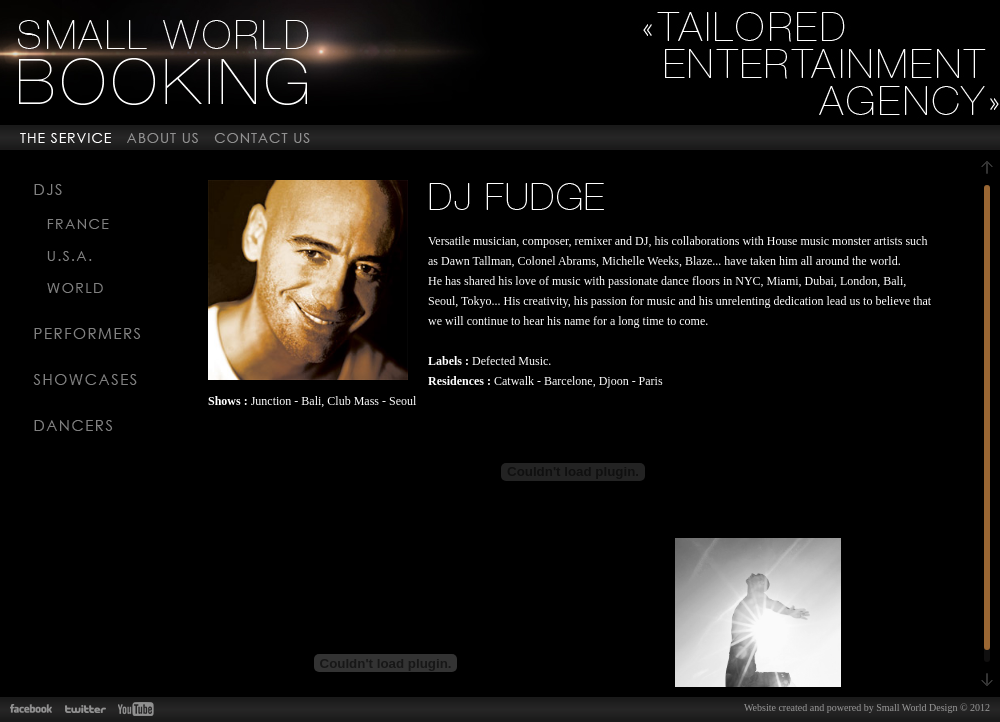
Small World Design (916, 707)
